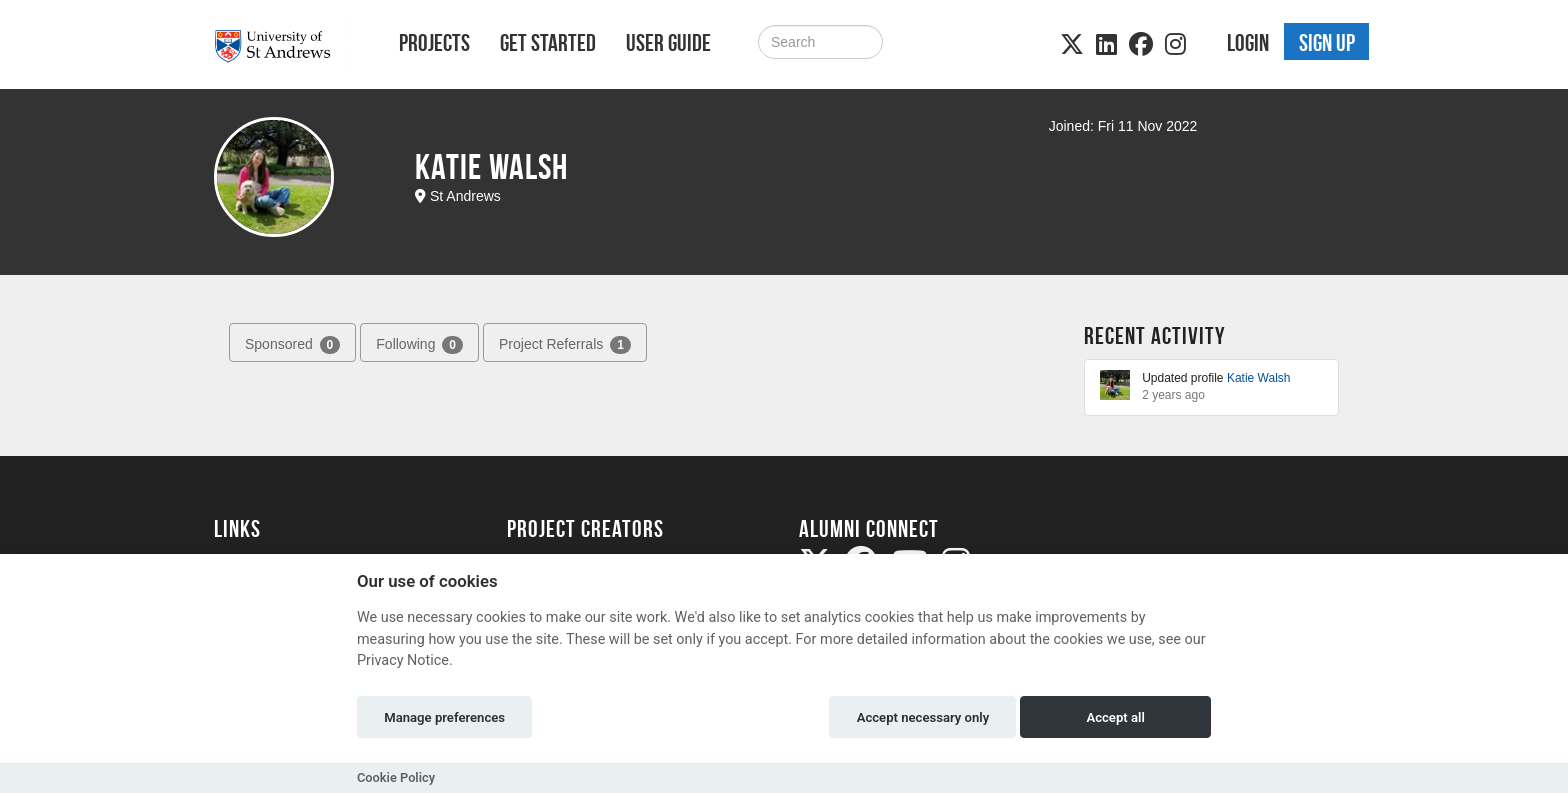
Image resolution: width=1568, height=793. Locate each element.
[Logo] (280, 46)
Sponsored (292, 345)
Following (419, 345)
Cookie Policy (396, 777)
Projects (434, 43)
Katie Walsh (1259, 378)
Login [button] (1248, 43)
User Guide (668, 43)
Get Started (548, 43)
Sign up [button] (1327, 43)
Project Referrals (565, 345)
